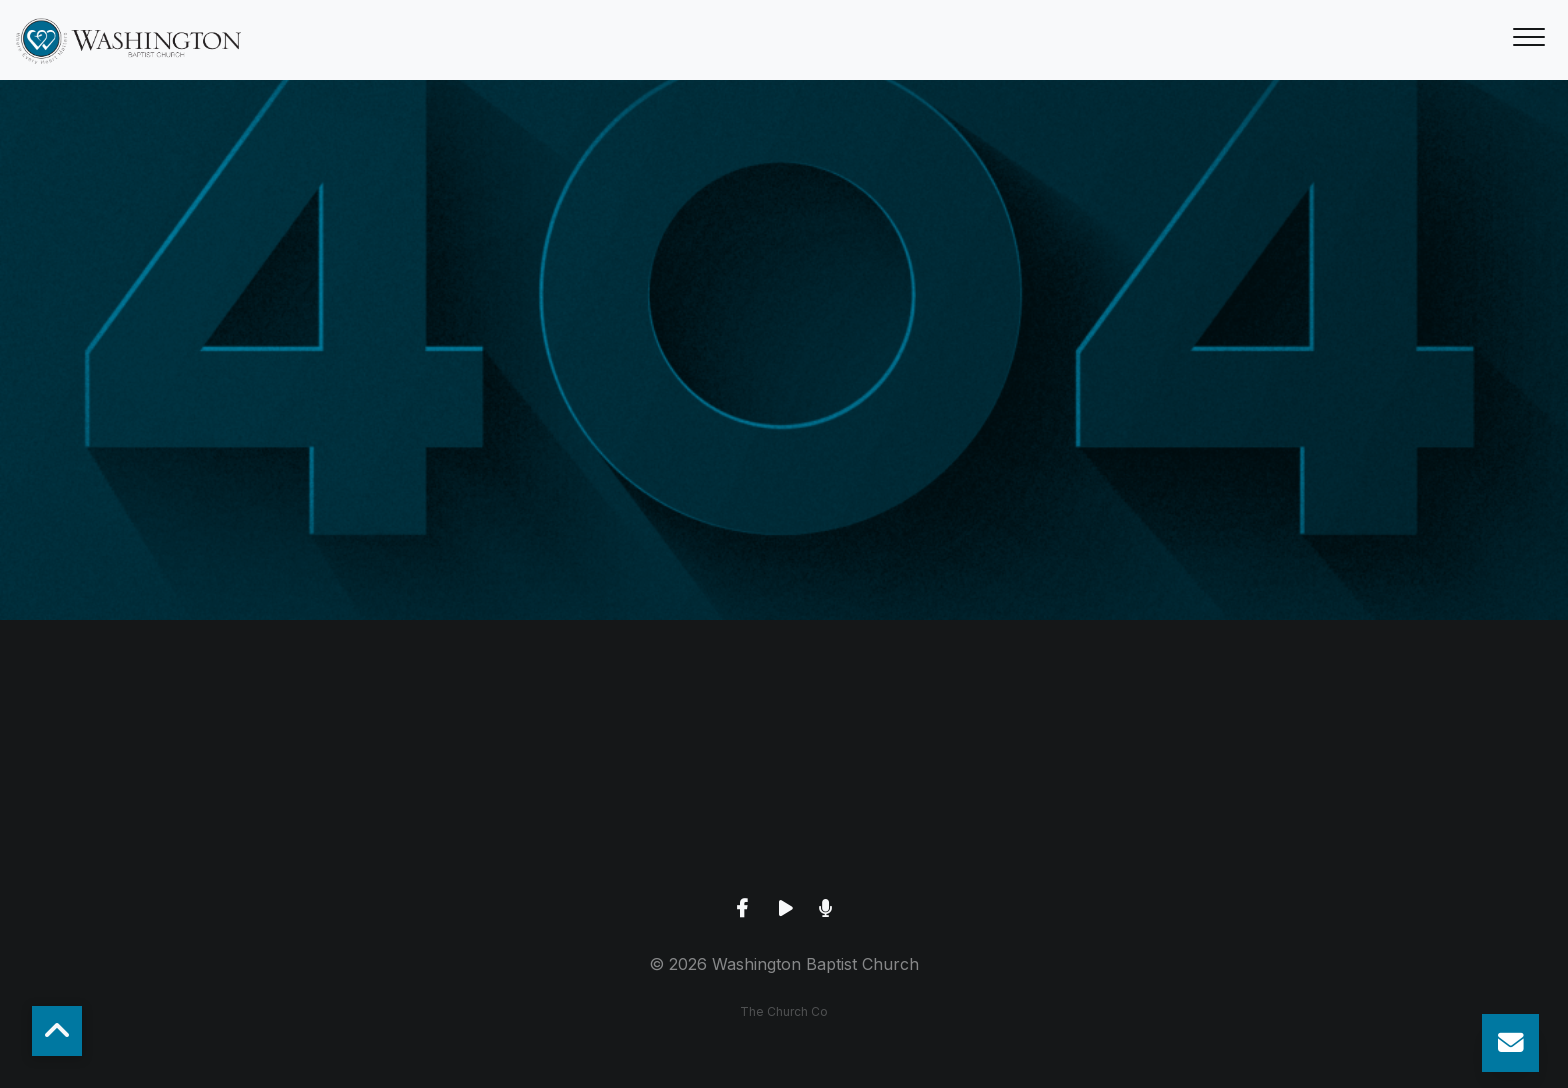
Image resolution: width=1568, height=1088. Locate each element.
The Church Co (784, 1011)
